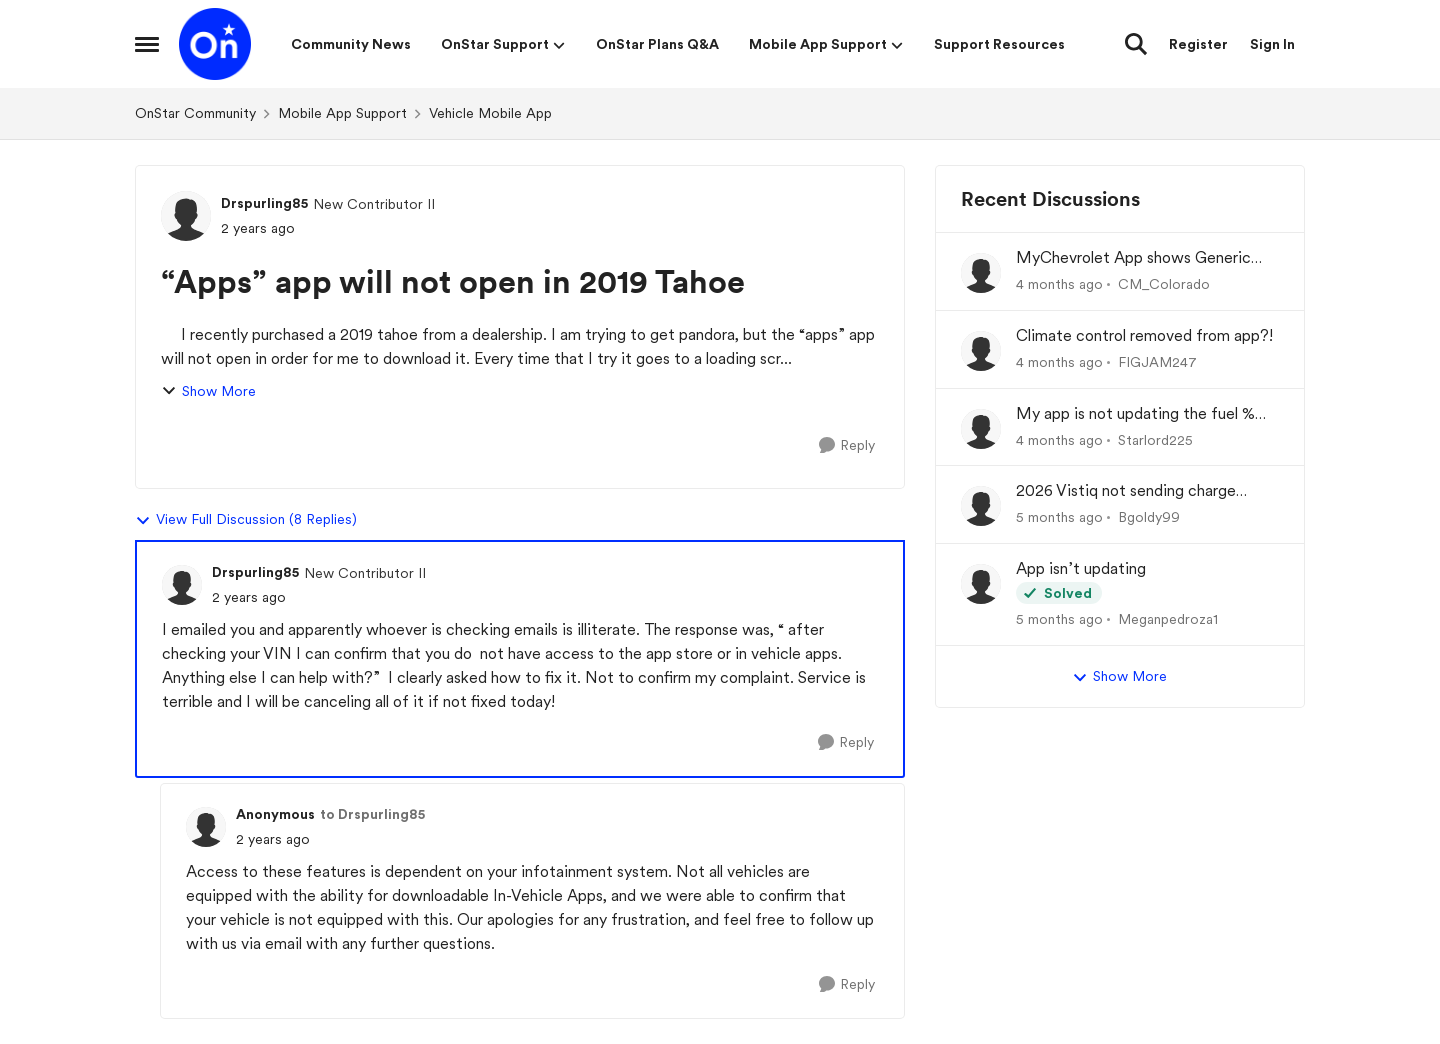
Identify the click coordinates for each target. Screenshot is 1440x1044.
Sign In (1272, 44)
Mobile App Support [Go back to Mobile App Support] (342, 113)
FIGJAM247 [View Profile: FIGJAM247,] (1157, 362)
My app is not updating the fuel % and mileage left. (1135, 414)
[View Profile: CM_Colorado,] (981, 273)
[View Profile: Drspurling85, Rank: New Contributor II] (186, 216)
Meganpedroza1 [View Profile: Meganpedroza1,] (1168, 619)
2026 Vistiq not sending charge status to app (1126, 491)
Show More (208, 391)
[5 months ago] (1059, 517)
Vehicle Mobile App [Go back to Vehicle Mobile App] (490, 113)
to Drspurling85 (372, 814)
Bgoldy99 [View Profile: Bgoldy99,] (1149, 517)
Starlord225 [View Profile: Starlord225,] (1155, 439)
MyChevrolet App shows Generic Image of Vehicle (1133, 258)
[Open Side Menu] (147, 44)
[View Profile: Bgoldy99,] (981, 506)
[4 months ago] (1059, 284)
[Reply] (847, 445)
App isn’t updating (1081, 568)
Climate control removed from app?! (1144, 335)
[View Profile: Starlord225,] (981, 429)
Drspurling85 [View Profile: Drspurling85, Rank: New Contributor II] (264, 203)
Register (1198, 44)
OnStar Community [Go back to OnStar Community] (195, 113)
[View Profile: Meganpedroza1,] (981, 584)
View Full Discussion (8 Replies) (246, 520)
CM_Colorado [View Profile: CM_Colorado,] (1164, 284)
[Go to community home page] (215, 44)
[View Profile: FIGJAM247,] (981, 351)
